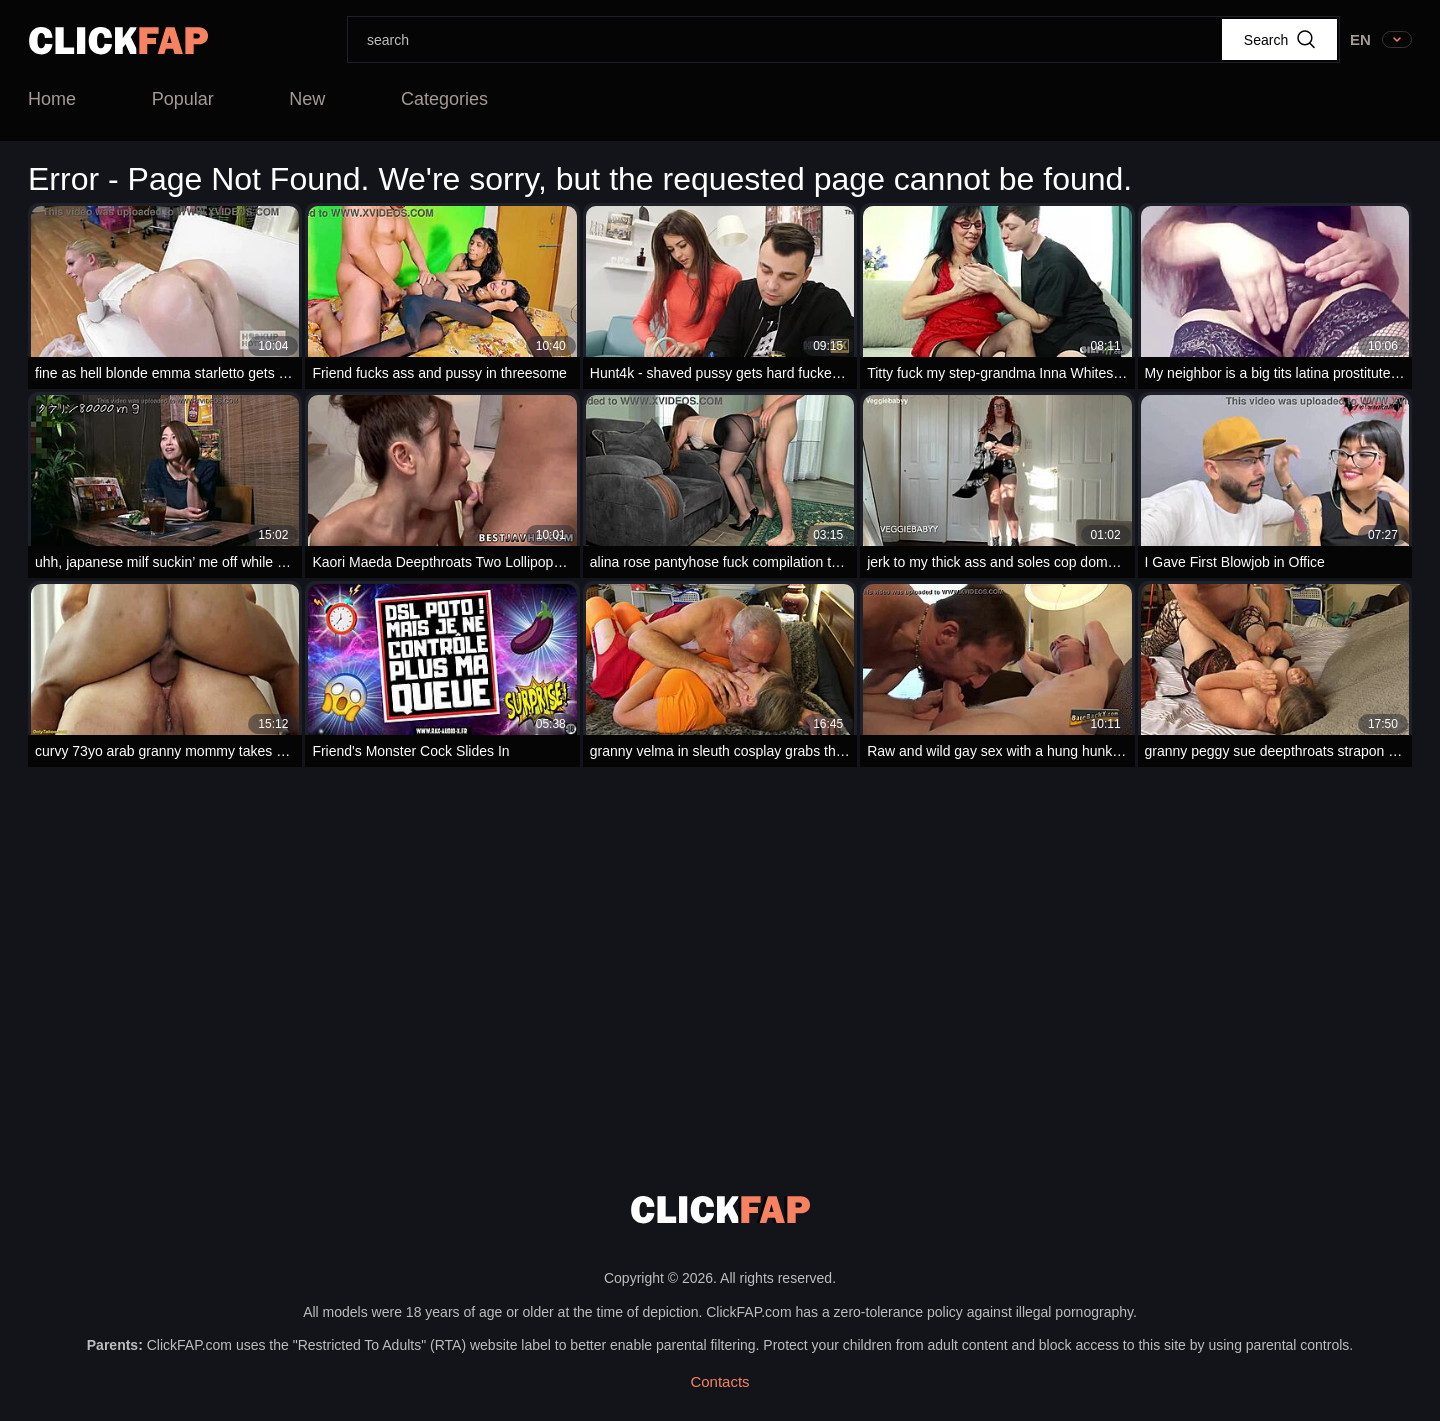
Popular (183, 99)
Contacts (719, 1381)
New (307, 99)
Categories (444, 99)
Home (52, 99)
